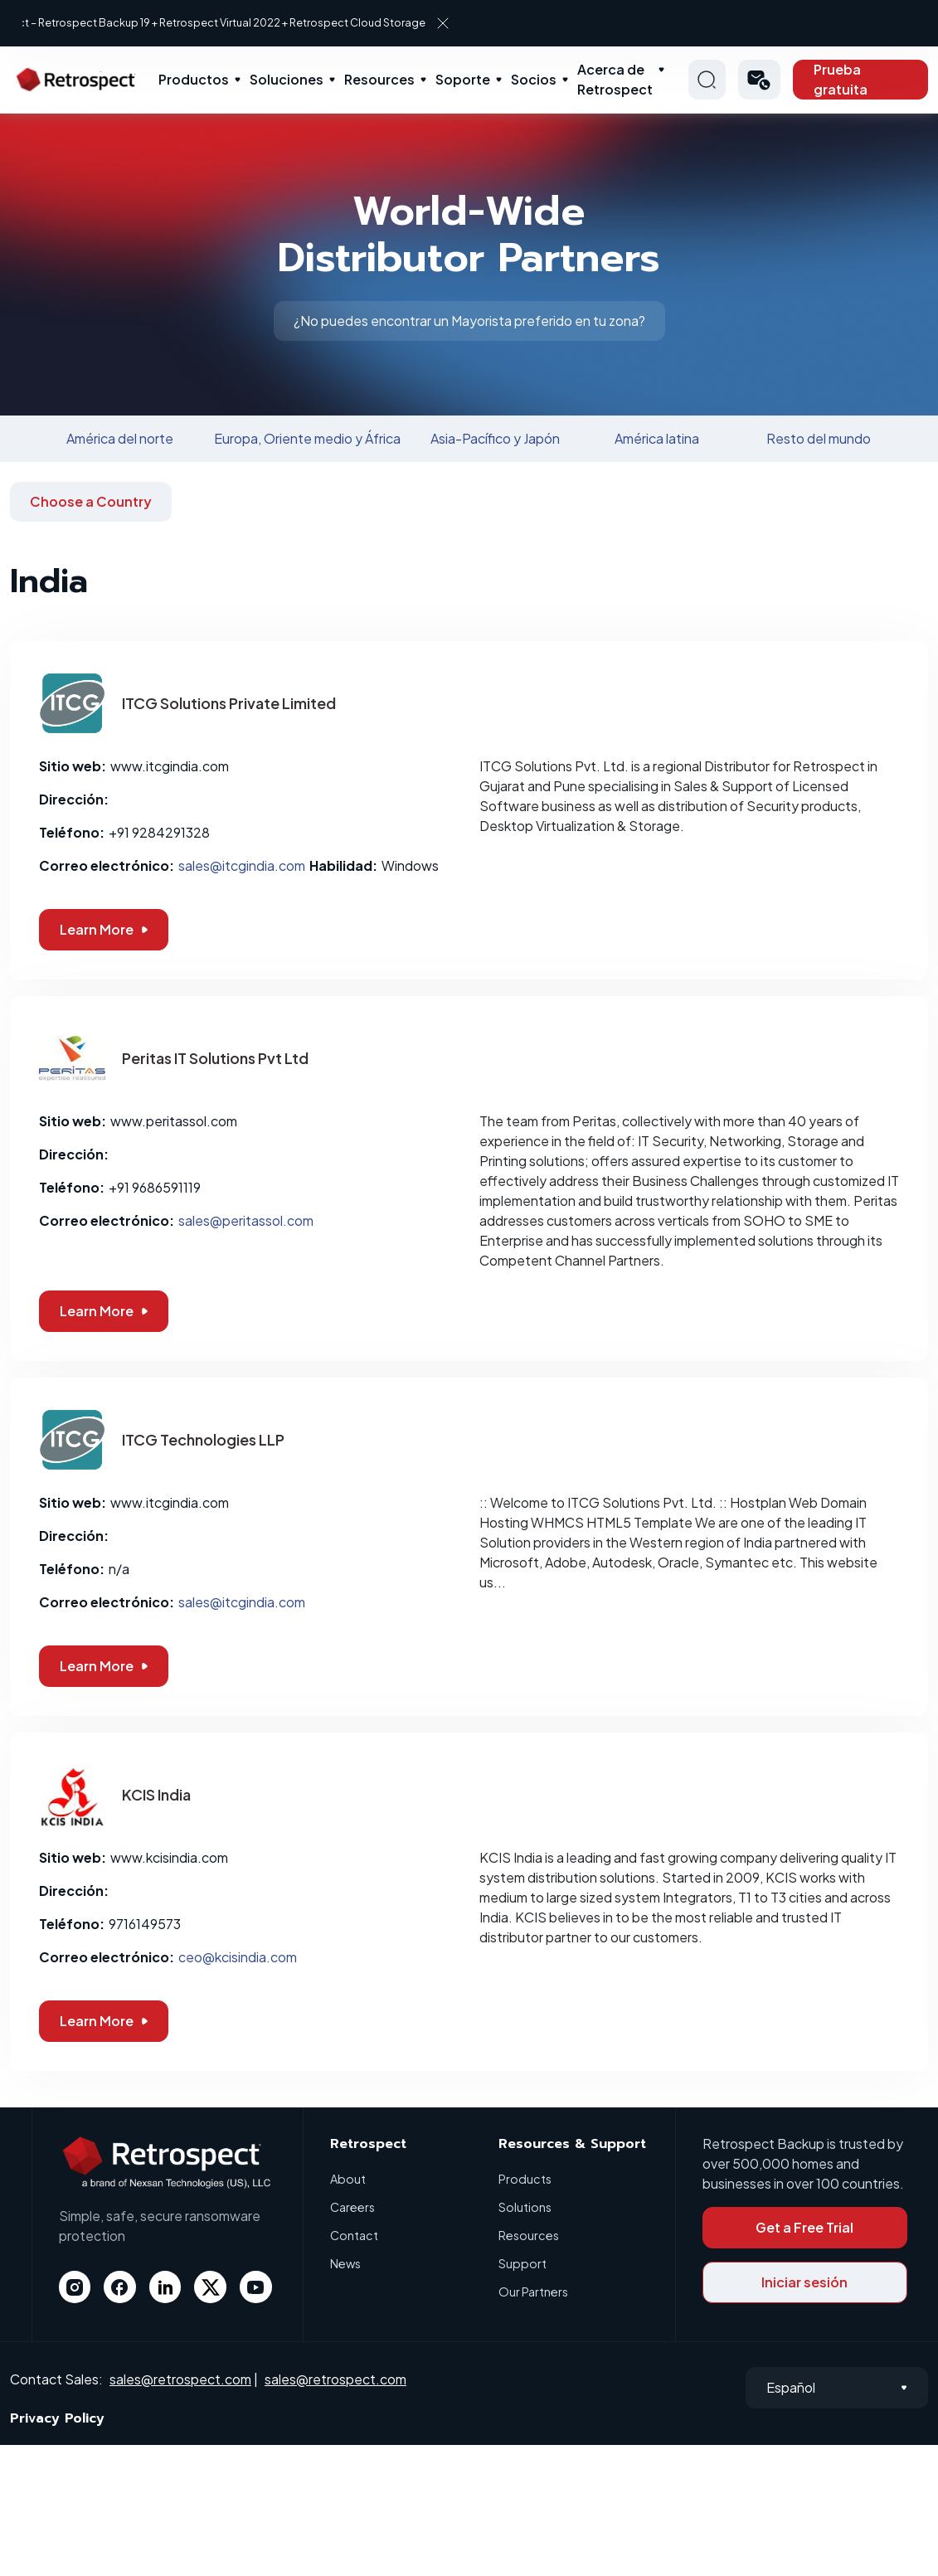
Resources (379, 79)
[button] (759, 79)
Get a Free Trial (804, 2227)
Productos (193, 79)
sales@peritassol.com (245, 1220)
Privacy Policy (57, 2418)
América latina (657, 438)
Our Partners (534, 2291)
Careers (354, 2206)
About (348, 2178)
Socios (533, 79)
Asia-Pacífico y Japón (495, 438)
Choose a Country (91, 501)
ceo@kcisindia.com (237, 1957)
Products (525, 2178)
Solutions (525, 2206)
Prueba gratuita (841, 79)
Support (522, 2263)
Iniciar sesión (804, 2282)
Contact (354, 2235)
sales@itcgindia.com (241, 865)
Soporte (462, 79)
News (346, 2263)
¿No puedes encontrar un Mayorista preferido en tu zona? (469, 320)
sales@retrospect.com (180, 2379)
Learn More (104, 929)
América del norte (119, 438)
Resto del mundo (818, 438)
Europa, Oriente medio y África (307, 438)
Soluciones (286, 79)
